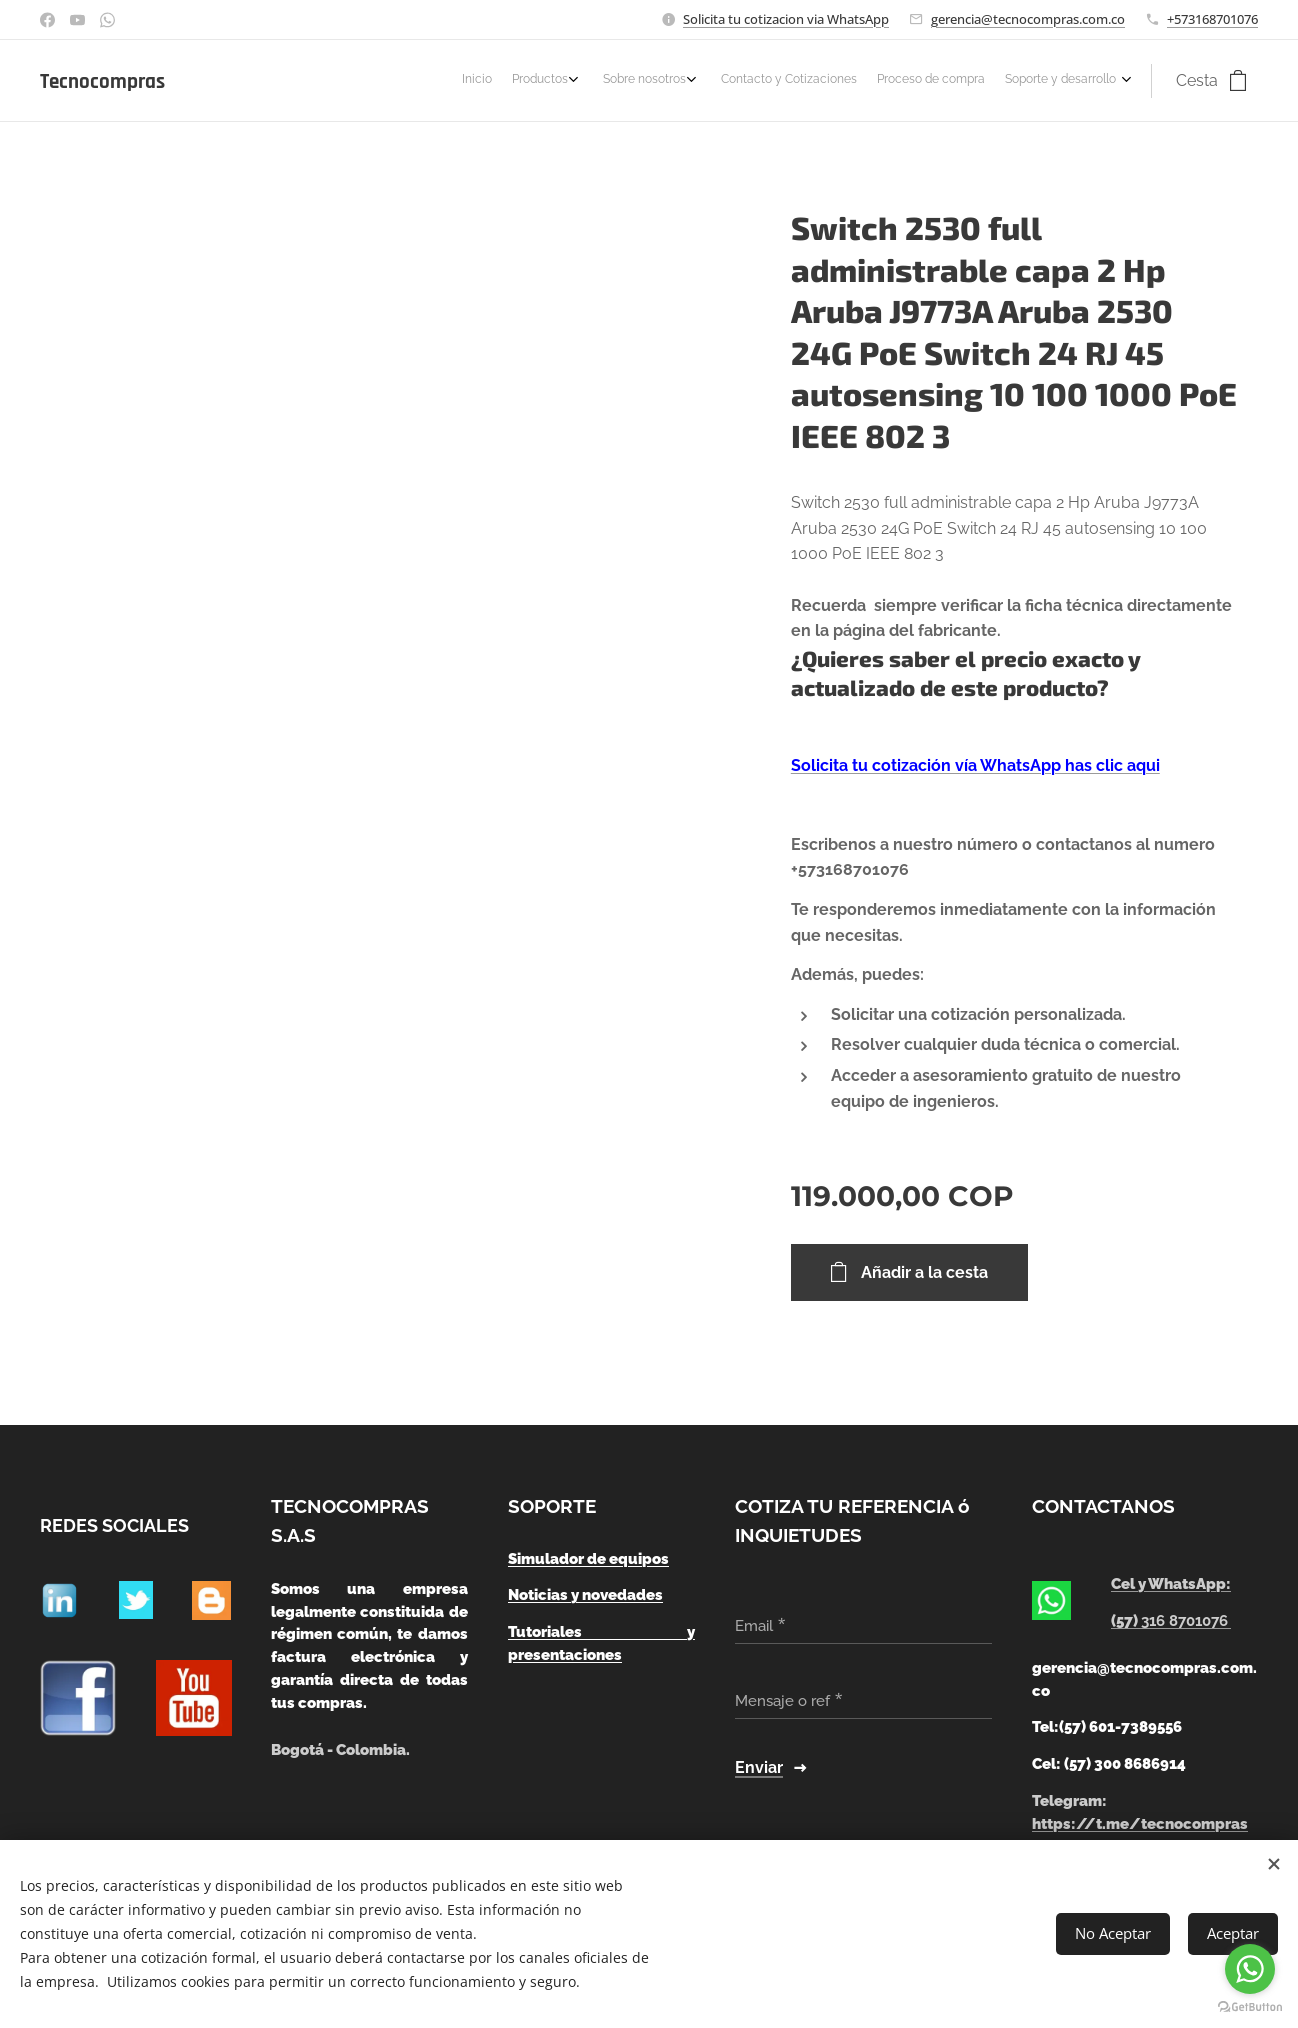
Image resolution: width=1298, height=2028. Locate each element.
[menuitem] (988, 81)
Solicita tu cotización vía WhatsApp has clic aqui (975, 765)
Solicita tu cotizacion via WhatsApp (786, 19)
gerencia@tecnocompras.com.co (1028, 19)
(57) (1171, 1621)
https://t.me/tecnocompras (1140, 1824)
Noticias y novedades (585, 1596)
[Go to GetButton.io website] (1250, 2007)
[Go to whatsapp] (1250, 1969)
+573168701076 (1212, 19)
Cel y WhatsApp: (1171, 1585)
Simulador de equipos (588, 1559)
